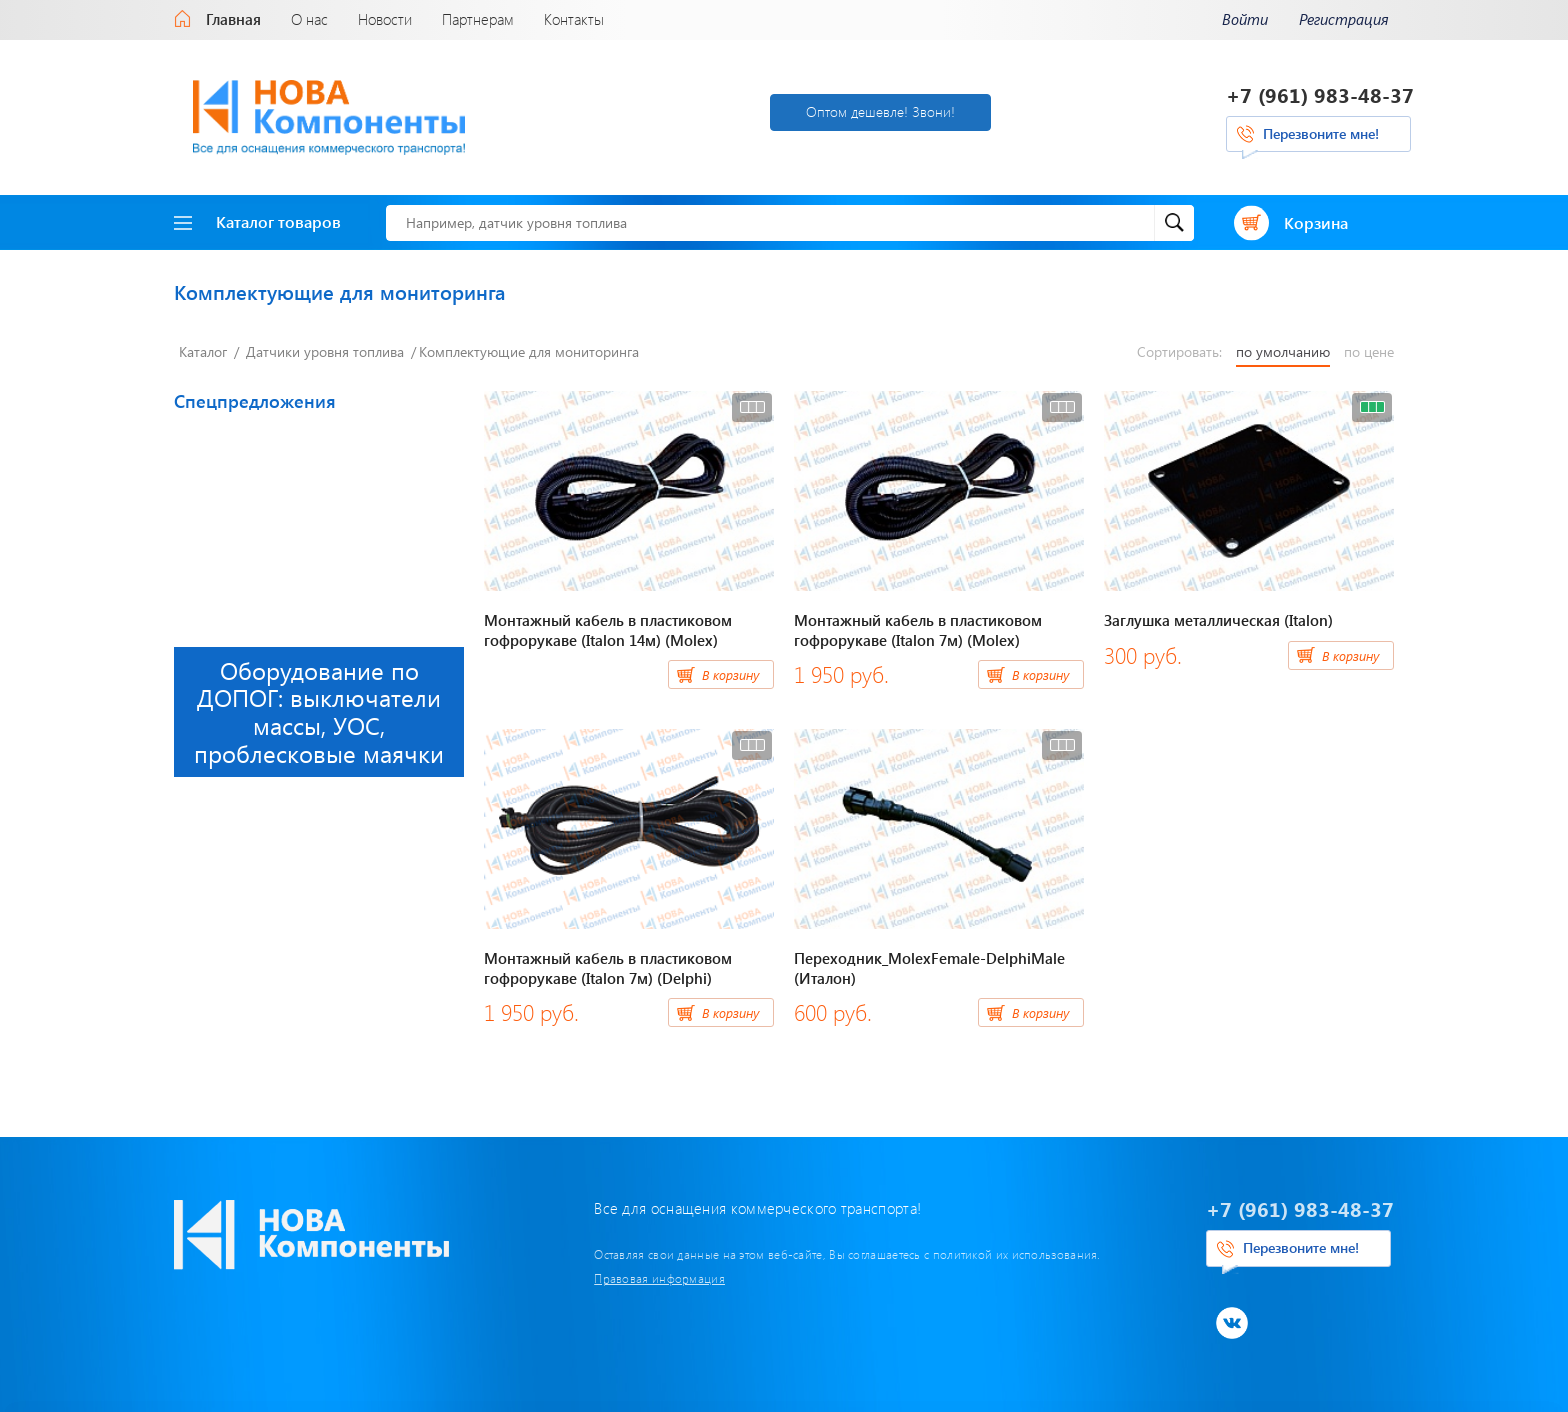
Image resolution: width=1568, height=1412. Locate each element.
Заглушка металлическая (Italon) (1218, 620)
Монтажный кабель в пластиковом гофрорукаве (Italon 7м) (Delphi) (608, 968)
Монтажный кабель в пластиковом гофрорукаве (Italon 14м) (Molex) (608, 630)
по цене (1369, 352)
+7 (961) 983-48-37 (1320, 94)
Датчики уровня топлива (325, 351)
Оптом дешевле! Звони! (880, 111)
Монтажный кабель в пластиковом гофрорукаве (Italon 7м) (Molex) (918, 630)
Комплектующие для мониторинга (529, 351)
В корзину (730, 674)
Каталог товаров (257, 221)
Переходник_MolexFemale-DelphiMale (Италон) (929, 968)
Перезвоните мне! (1321, 133)
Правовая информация (659, 1278)
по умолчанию (1283, 352)
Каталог (203, 351)
